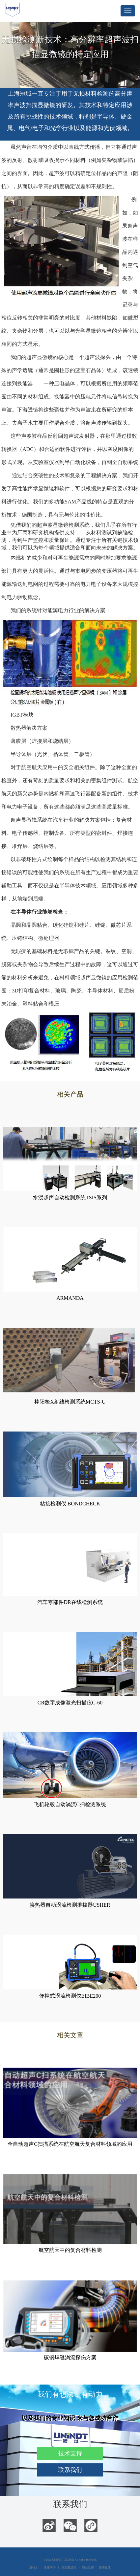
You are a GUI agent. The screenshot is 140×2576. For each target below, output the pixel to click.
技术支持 (70, 2453)
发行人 (33, 2567)
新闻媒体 (105, 2567)
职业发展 (88, 2567)
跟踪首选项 (69, 2567)
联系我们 (70, 2470)
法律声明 (50, 2567)
